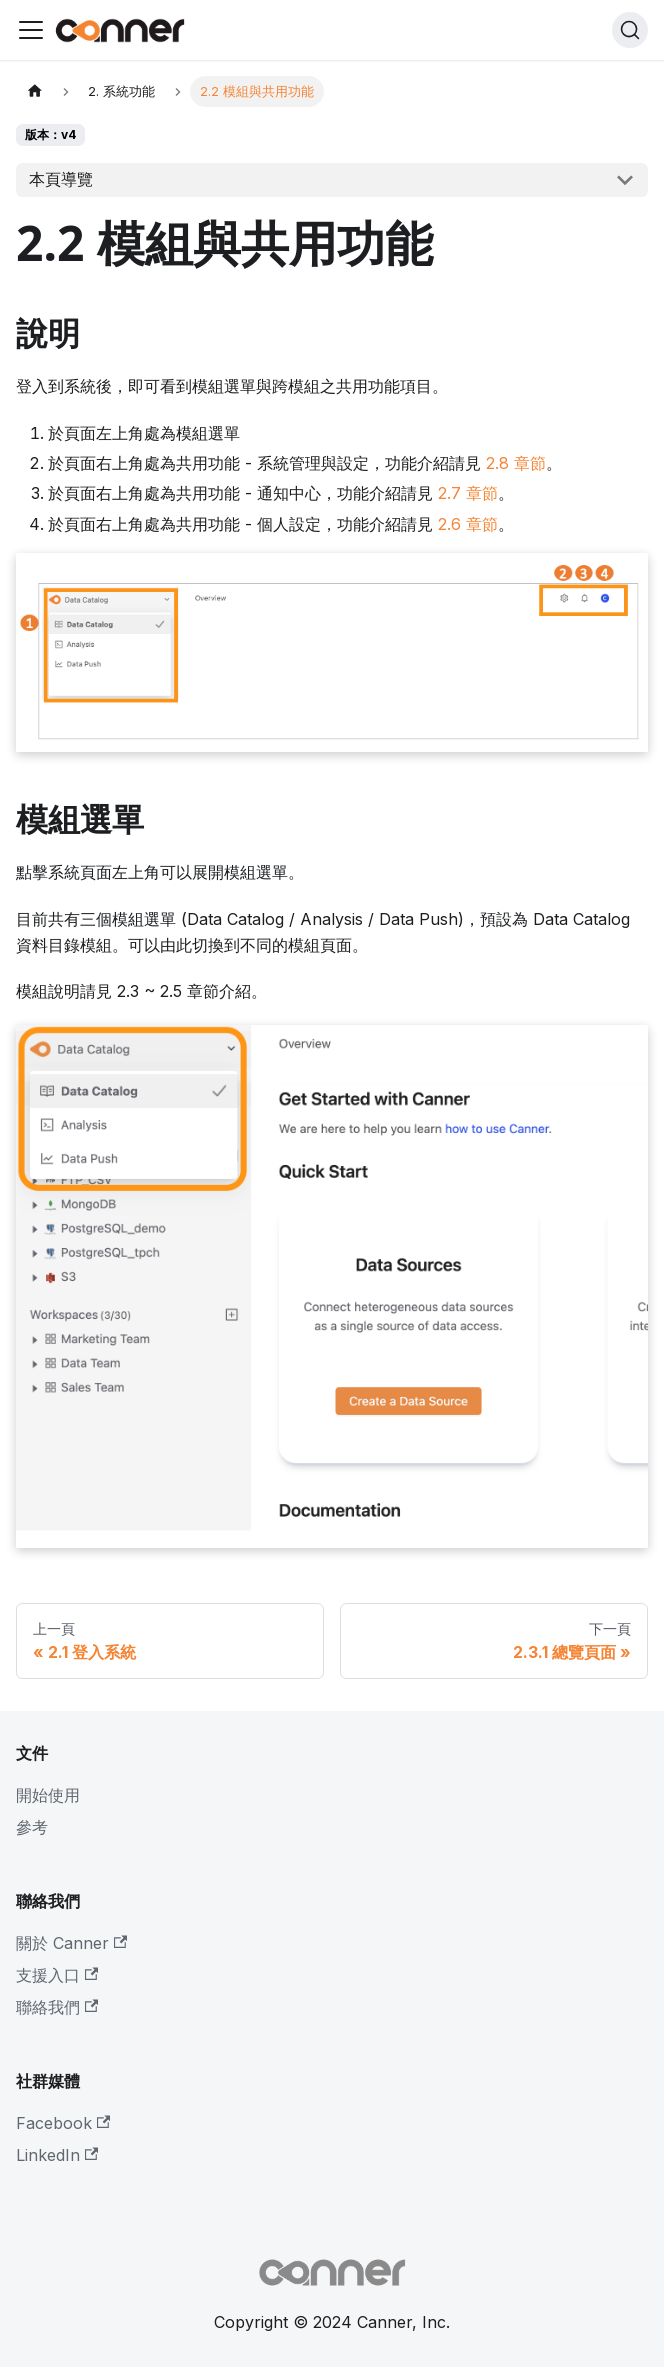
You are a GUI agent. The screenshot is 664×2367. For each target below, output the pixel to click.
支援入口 (57, 1975)
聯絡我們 (57, 2007)
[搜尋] (630, 30)
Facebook (63, 2123)
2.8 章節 (516, 463)
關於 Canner (71, 1943)
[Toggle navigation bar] (31, 30)
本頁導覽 (61, 179)
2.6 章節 (468, 524)
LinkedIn (57, 2155)
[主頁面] (35, 91)
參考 (32, 1827)
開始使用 (48, 1795)
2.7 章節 (468, 493)
